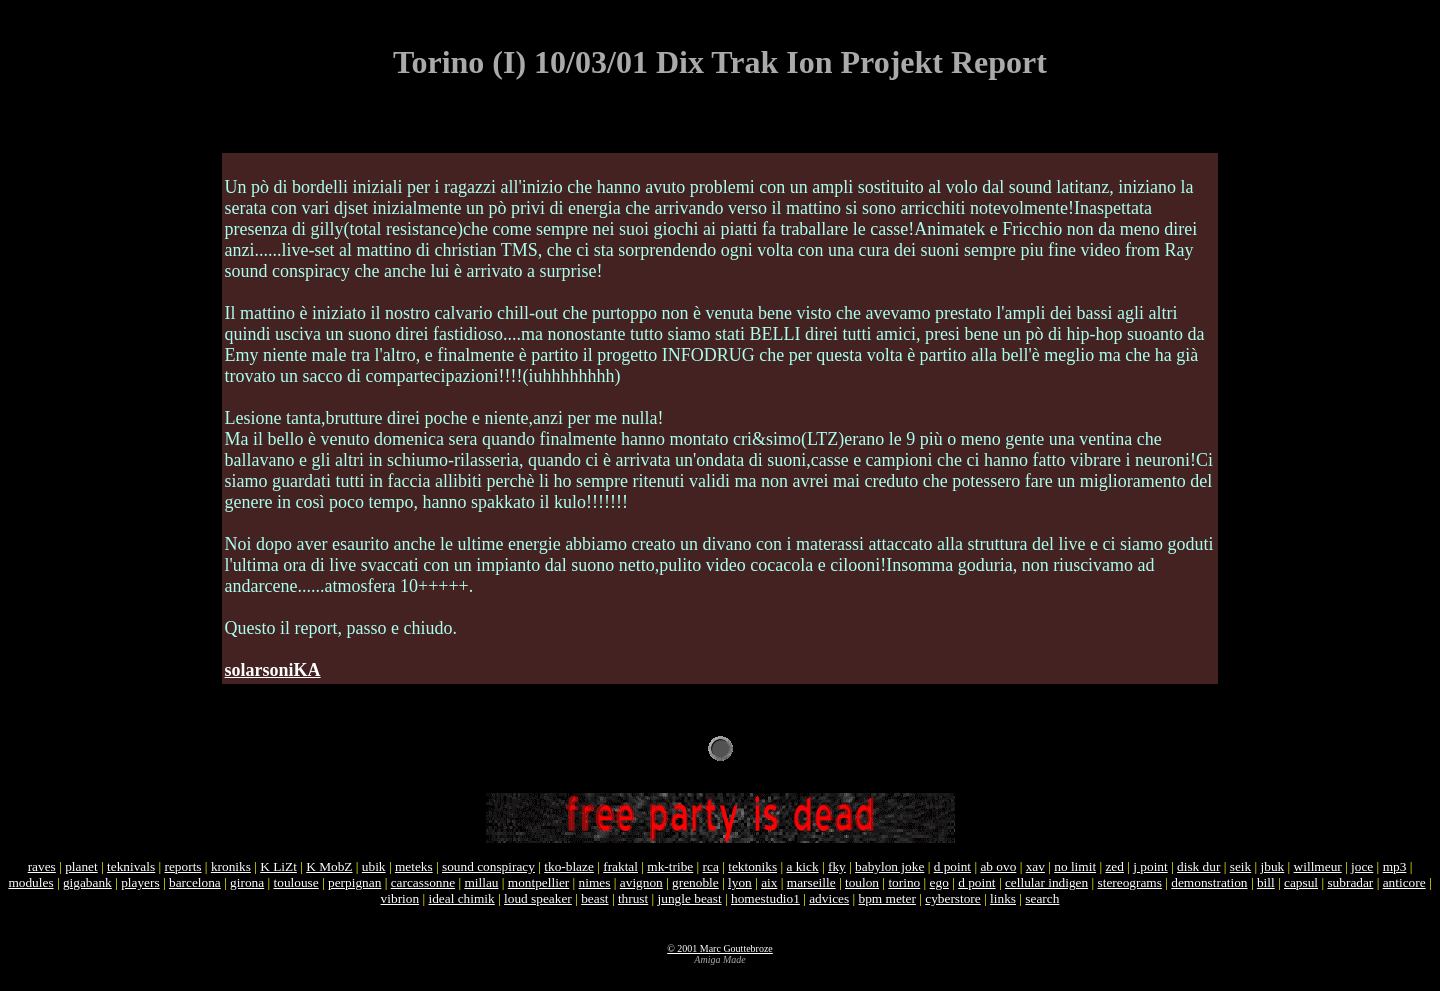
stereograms (1130, 882)
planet (81, 866)
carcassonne (423, 882)
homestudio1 (765, 898)
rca (711, 866)
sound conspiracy (488, 866)
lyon (740, 882)
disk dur (1198, 866)
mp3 (1395, 866)
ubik (374, 866)
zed (1114, 866)
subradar (1350, 882)
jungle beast (690, 898)
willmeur (1318, 866)
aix (769, 882)
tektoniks (752, 866)
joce (1362, 866)
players (140, 882)
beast (594, 898)
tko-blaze (569, 866)
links (1003, 898)
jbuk (1273, 866)
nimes (595, 882)
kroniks (231, 866)
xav (1035, 866)
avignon (641, 882)
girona (247, 882)
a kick (802, 866)
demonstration (1209, 882)
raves (42, 866)
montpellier (538, 882)
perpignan (354, 882)
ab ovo (998, 866)
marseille (811, 882)
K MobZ (329, 866)
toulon (862, 882)
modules (30, 882)
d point (952, 866)
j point (1150, 866)
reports (183, 866)
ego (939, 882)
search (1042, 898)
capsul (1301, 882)
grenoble (695, 882)
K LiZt (278, 866)
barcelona (195, 882)
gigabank (87, 882)
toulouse (296, 882)
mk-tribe (670, 866)
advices (829, 898)
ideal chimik (461, 898)
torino (904, 882)
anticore (1404, 882)
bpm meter (887, 898)
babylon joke (889, 866)
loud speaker (538, 898)
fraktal (620, 866)
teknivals (131, 866)
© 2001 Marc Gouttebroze (720, 948)
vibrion (400, 898)
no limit (1075, 866)
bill (1266, 882)
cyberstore (953, 898)
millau (481, 882)
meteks (414, 866)
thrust (633, 898)
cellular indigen (1046, 882)
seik (1240, 866)
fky (837, 866)
